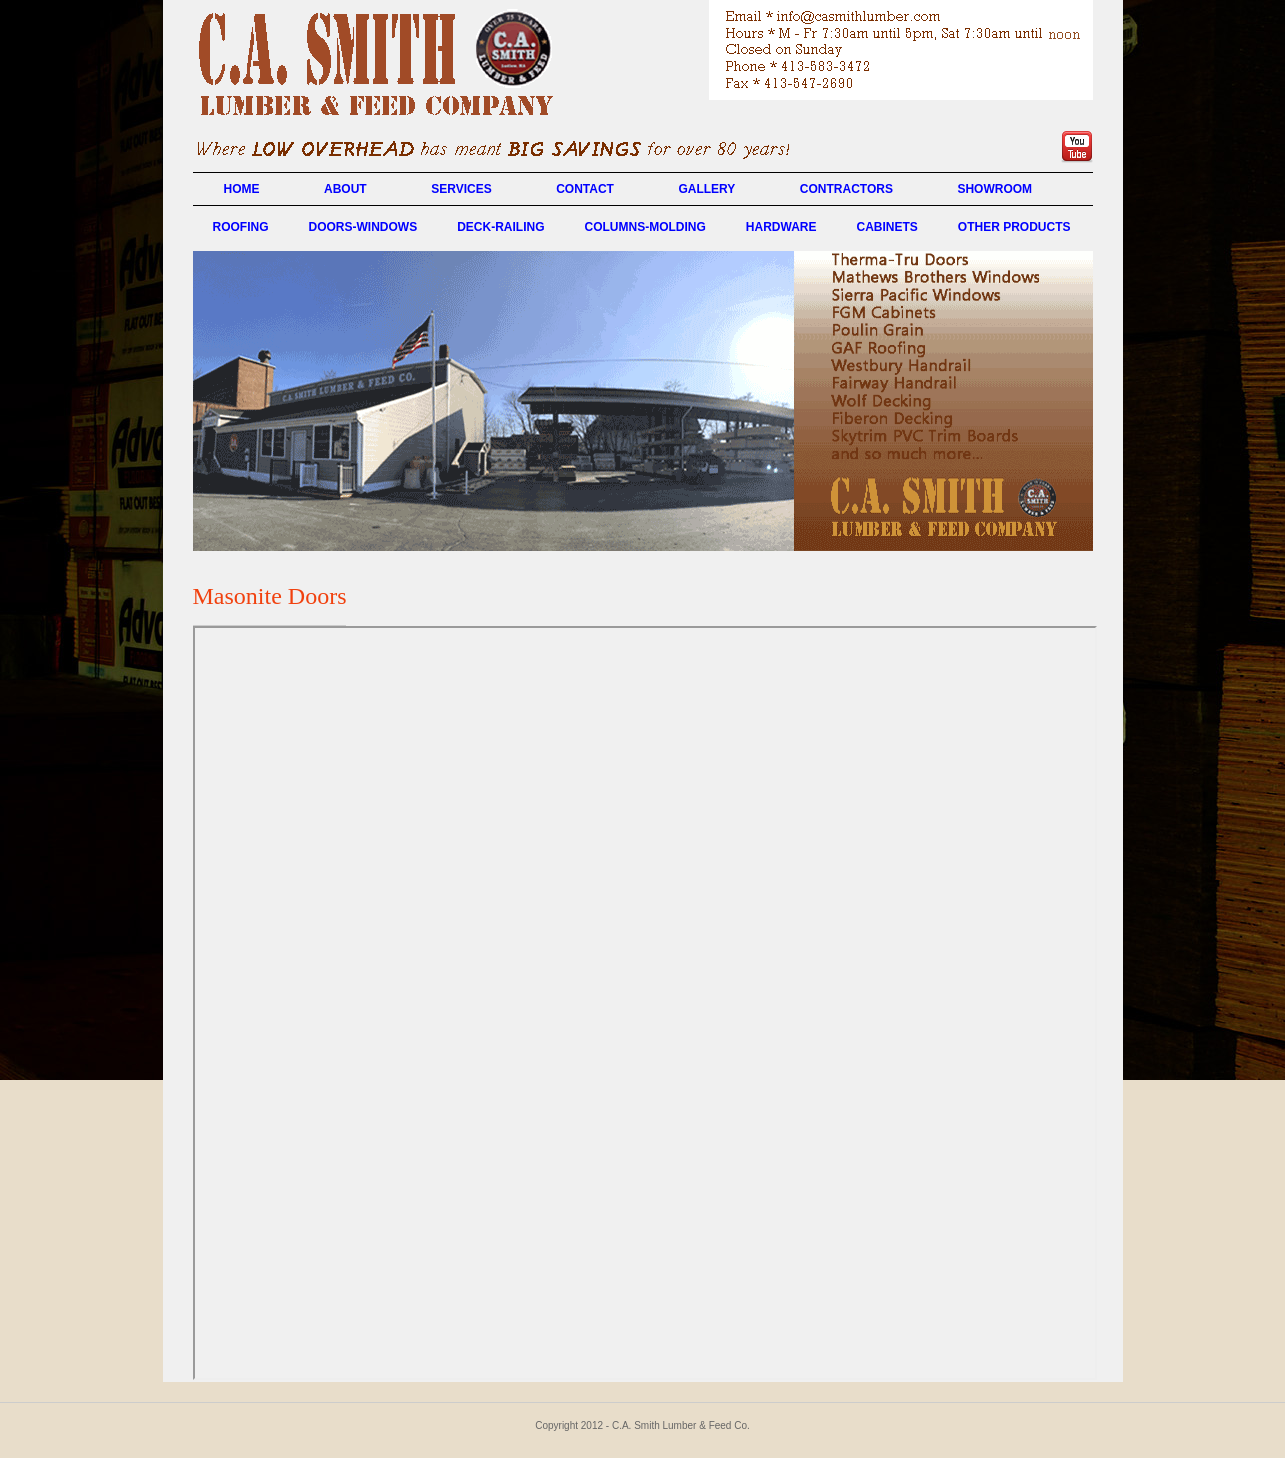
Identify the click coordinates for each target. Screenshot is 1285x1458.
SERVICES (461, 189)
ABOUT (345, 189)
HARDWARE (781, 227)
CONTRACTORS (846, 189)
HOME (242, 189)
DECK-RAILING (500, 227)
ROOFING (241, 227)
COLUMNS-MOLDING (644, 227)
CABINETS (886, 227)
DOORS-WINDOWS (363, 227)
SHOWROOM (994, 189)
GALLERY (706, 189)
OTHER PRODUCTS (1014, 227)
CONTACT (585, 189)
